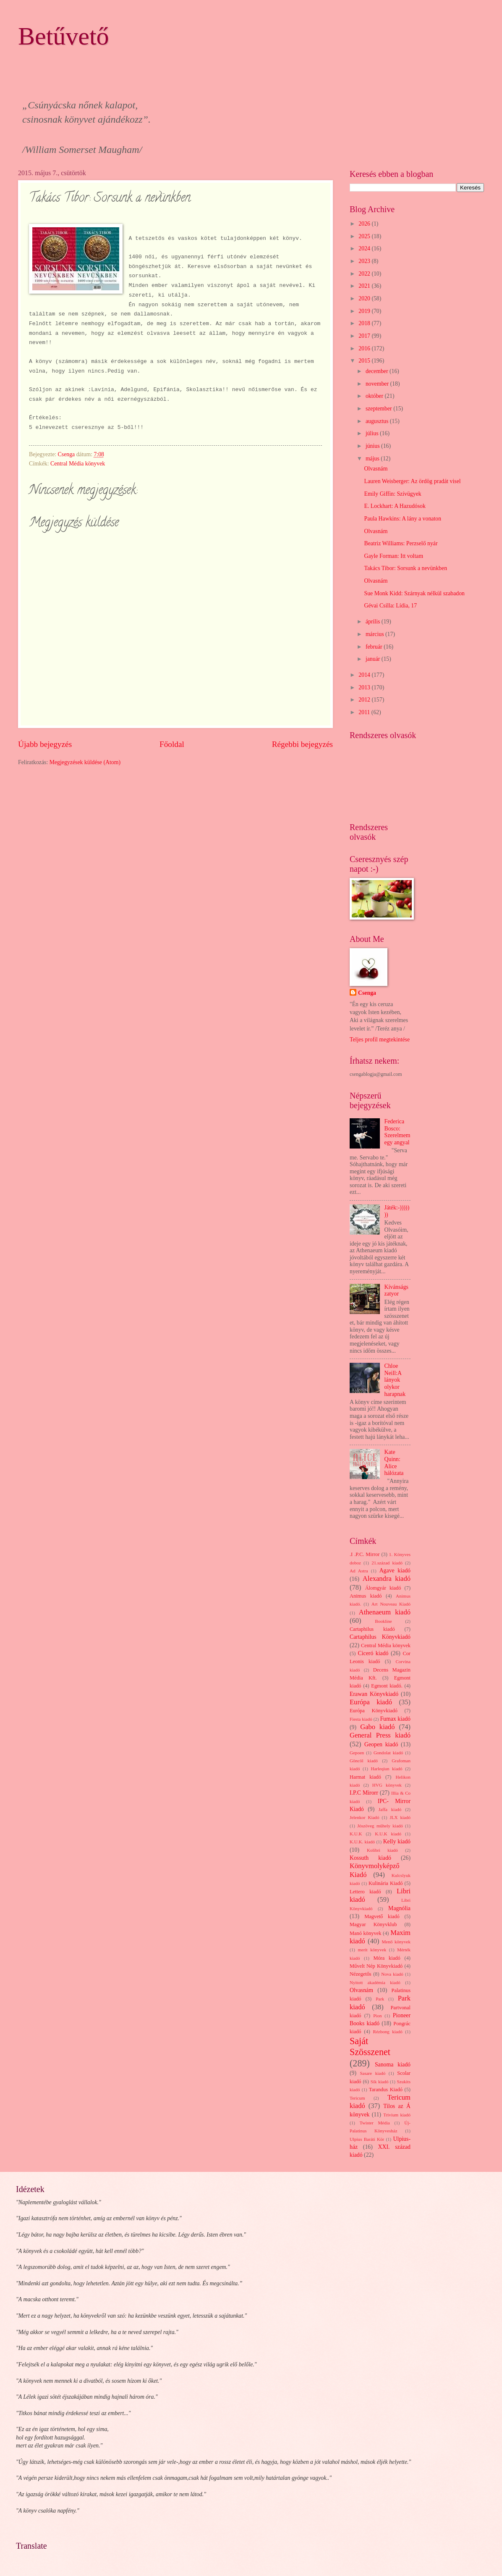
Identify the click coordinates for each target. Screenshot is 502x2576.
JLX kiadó (400, 1817)
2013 (364, 687)
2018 (364, 323)
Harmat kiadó (365, 1777)
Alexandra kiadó (386, 1578)
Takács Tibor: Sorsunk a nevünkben (405, 568)
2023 (364, 261)
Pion (377, 2015)
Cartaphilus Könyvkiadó (380, 1637)
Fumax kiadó (395, 1719)
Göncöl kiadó (364, 1760)
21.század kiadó (387, 1562)
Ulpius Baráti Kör (367, 2139)
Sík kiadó (380, 2081)
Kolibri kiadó (382, 1850)
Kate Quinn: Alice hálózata (394, 1462)
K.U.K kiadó (388, 1833)
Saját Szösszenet (370, 2046)
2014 (364, 675)
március (375, 634)
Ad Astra (359, 1570)
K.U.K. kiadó (362, 1841)
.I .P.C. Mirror (364, 1554)
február (375, 647)
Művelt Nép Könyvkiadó (376, 1966)
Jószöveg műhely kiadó (380, 1825)
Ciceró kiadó (373, 1653)
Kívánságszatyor (396, 1290)
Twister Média (375, 2122)
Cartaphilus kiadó (372, 1629)
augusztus (378, 421)
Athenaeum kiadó (384, 1612)
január (374, 659)
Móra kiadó (386, 1958)
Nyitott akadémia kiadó (375, 1982)
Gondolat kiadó (388, 1752)
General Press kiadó (380, 1735)
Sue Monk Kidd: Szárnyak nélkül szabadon (414, 593)
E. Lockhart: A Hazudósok (394, 506)
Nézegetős (360, 1974)
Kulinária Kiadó (386, 1883)
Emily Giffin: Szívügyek (392, 494)
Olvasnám (375, 468)
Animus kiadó (366, 1596)
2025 (364, 236)
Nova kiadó (392, 1974)
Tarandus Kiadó (386, 2089)
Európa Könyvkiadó (373, 1711)
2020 (364, 298)
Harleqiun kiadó (386, 1768)
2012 (364, 700)
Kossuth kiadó (370, 1858)
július (373, 433)
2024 (364, 248)
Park (380, 1998)
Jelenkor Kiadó (364, 1817)
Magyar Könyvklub (373, 1924)
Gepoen (357, 1752)
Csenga (367, 993)
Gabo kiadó (377, 1727)
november (378, 384)
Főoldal (171, 744)
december (378, 371)
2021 (364, 286)
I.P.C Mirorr (364, 1793)
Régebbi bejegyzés (302, 744)
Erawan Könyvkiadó (374, 1694)
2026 (364, 224)
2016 (364, 348)
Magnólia (399, 1908)
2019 (364, 311)
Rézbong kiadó (388, 2031)
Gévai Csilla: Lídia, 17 (390, 605)
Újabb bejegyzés (45, 744)
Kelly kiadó (396, 1841)
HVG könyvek (387, 1784)
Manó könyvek (365, 1933)
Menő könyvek (396, 1941)
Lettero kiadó (365, 1892)
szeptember (379, 408)
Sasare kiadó (372, 2073)
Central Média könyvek (77, 463)
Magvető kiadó (382, 1916)
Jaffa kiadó (390, 1809)
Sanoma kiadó (392, 2064)
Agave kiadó (394, 1570)
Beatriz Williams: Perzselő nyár (400, 543)
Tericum (357, 2097)
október (375, 396)
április (374, 621)
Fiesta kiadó (361, 1719)
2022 (364, 274)
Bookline (383, 1621)
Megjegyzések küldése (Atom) (85, 762)
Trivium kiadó (396, 2114)
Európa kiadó (371, 1702)
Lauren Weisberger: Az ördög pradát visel (412, 481)
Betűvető (63, 36)
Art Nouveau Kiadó (390, 1603)
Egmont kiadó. (387, 1686)
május (373, 458)
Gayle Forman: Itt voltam (393, 556)
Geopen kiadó (381, 1744)
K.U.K (356, 1833)
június (373, 446)
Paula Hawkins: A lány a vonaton (402, 518)
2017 (364, 336)
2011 (364, 712)
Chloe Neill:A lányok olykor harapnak (395, 1380)
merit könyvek (372, 1949)
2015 (364, 360)
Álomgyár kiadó (383, 1588)
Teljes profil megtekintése (380, 1039)
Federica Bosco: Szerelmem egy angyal (397, 1132)
